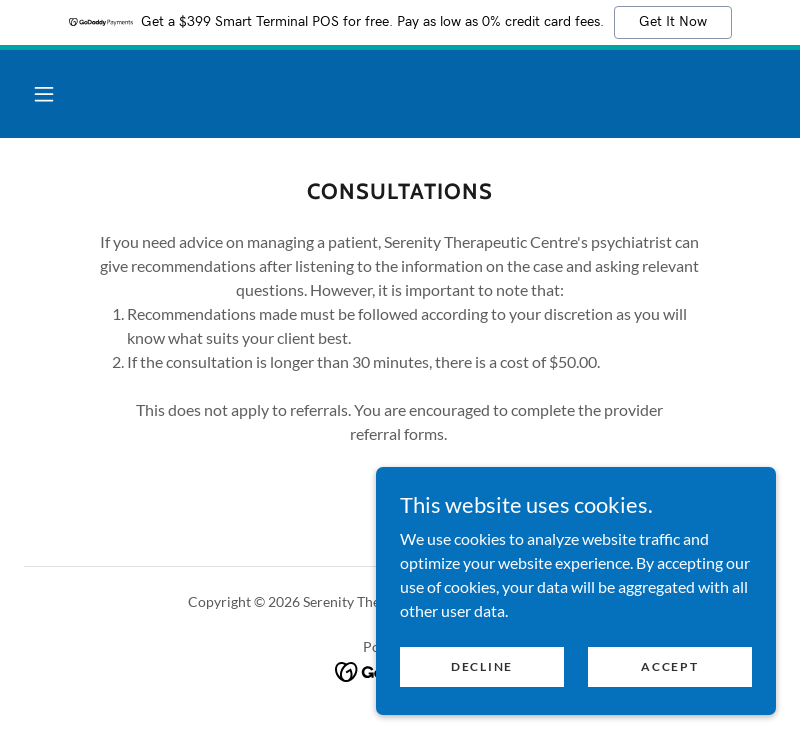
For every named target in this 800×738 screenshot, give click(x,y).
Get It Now (673, 22)
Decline (482, 693)
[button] (44, 94)
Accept (669, 693)
